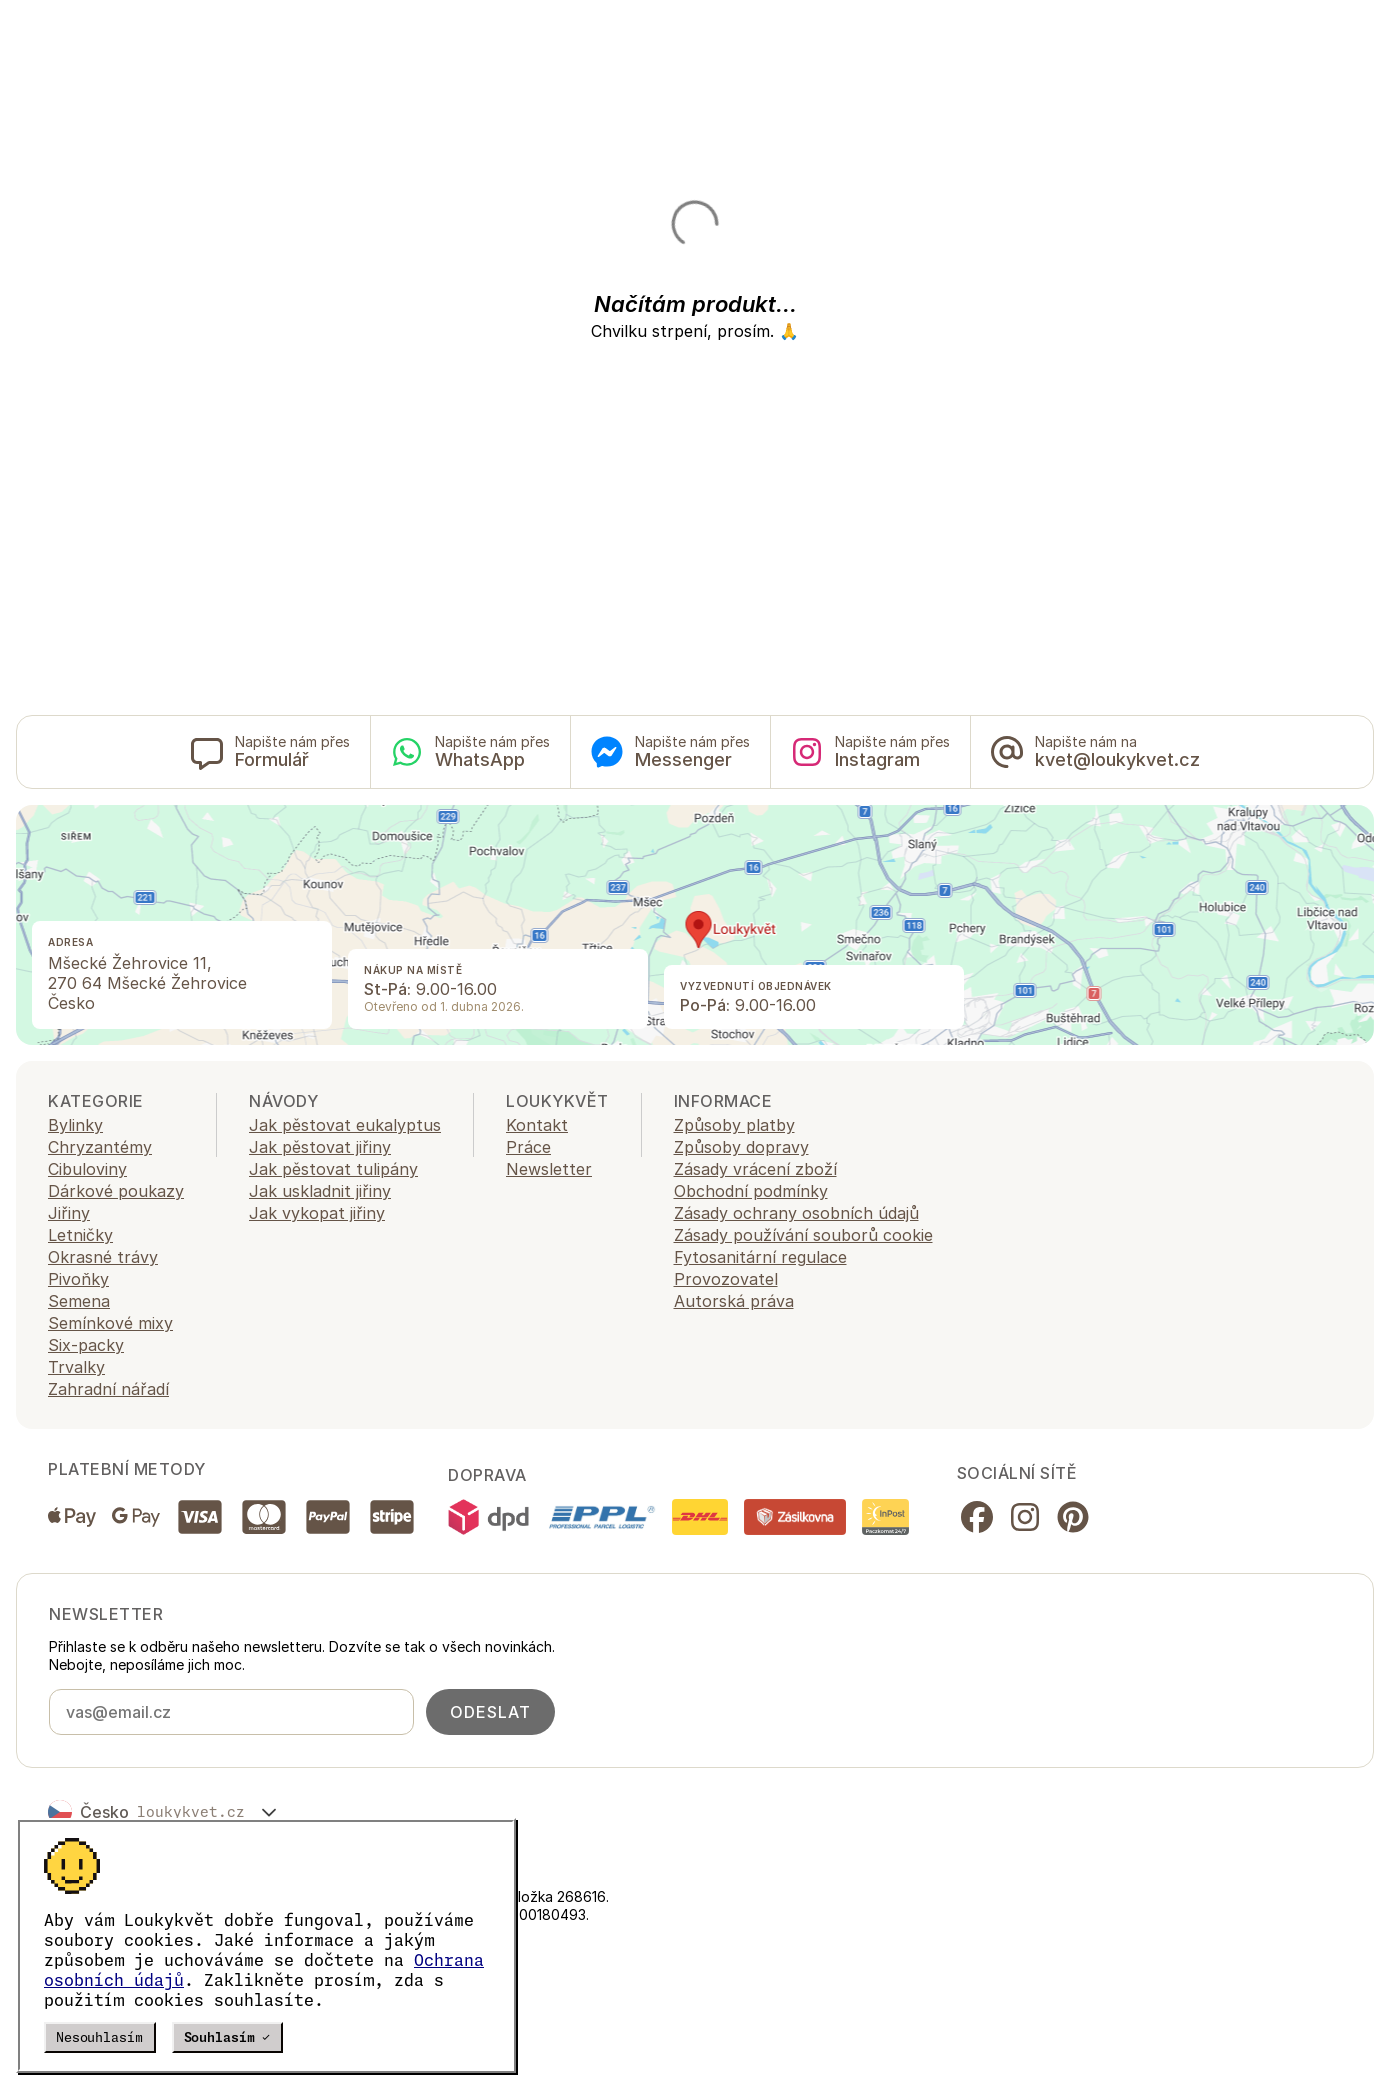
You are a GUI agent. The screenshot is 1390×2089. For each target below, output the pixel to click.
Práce (528, 1147)
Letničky (80, 1235)
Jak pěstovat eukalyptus (345, 1125)
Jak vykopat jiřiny (317, 1213)
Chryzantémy (100, 1147)
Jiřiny (69, 1213)
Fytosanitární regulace (760, 1257)
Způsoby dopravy (741, 1147)
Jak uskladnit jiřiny (320, 1191)
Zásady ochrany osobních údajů (796, 1213)
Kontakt (537, 1125)
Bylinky (75, 1125)
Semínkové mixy (110, 1323)
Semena (79, 1301)
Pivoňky (78, 1279)
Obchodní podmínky (751, 1191)
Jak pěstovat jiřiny (320, 1147)
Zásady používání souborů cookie (803, 1235)
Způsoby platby (734, 1125)
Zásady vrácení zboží (755, 1169)
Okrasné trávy (103, 1257)
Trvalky (76, 1367)
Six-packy (86, 1345)
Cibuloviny (87, 1169)
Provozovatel (726, 1279)
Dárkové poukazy (116, 1191)
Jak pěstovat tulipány (333, 1169)
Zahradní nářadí (108, 1389)
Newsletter (549, 1169)
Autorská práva (734, 1301)
